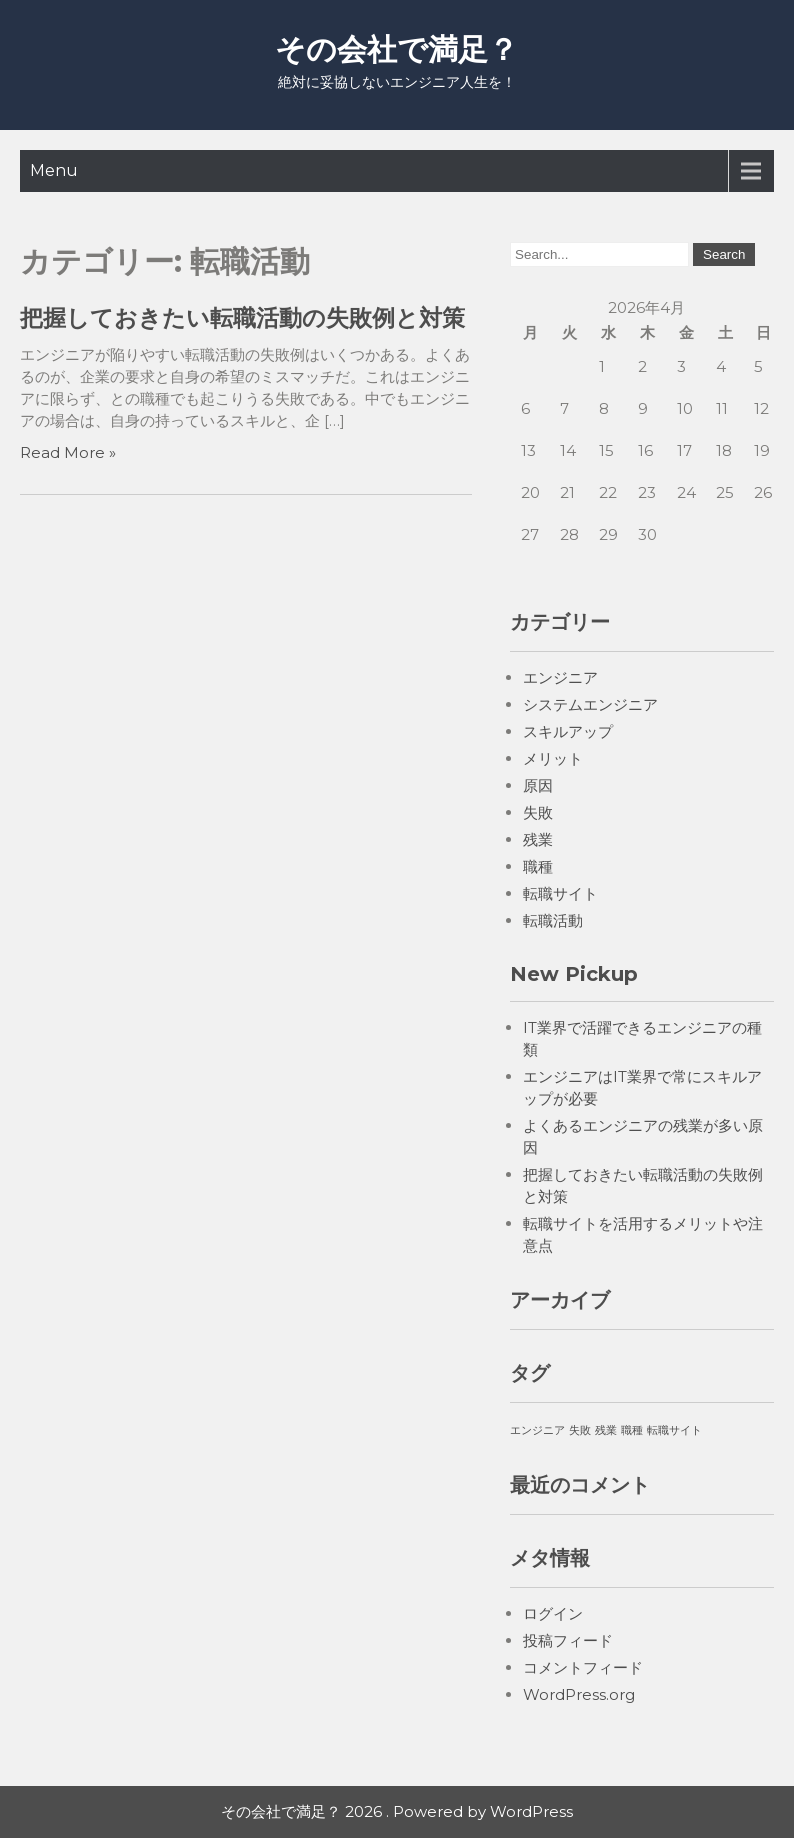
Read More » (68, 452)
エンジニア (560, 677)
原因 (538, 785)
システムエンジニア (590, 704)
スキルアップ (568, 731)
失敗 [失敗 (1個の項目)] (580, 1430)
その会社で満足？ (396, 49)
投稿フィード (568, 1640)
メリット (553, 758)
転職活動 (553, 920)
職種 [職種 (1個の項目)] (632, 1430)
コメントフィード (583, 1667)
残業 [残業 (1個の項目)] (606, 1430)
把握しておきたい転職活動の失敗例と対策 (242, 318)
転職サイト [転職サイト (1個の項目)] (674, 1430)
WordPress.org (579, 1694)
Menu (54, 170)
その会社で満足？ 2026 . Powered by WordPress (397, 1811)
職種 (538, 866)
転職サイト (560, 893)
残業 (538, 839)
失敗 (538, 812)
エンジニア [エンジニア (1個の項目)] (537, 1430)
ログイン (553, 1613)
